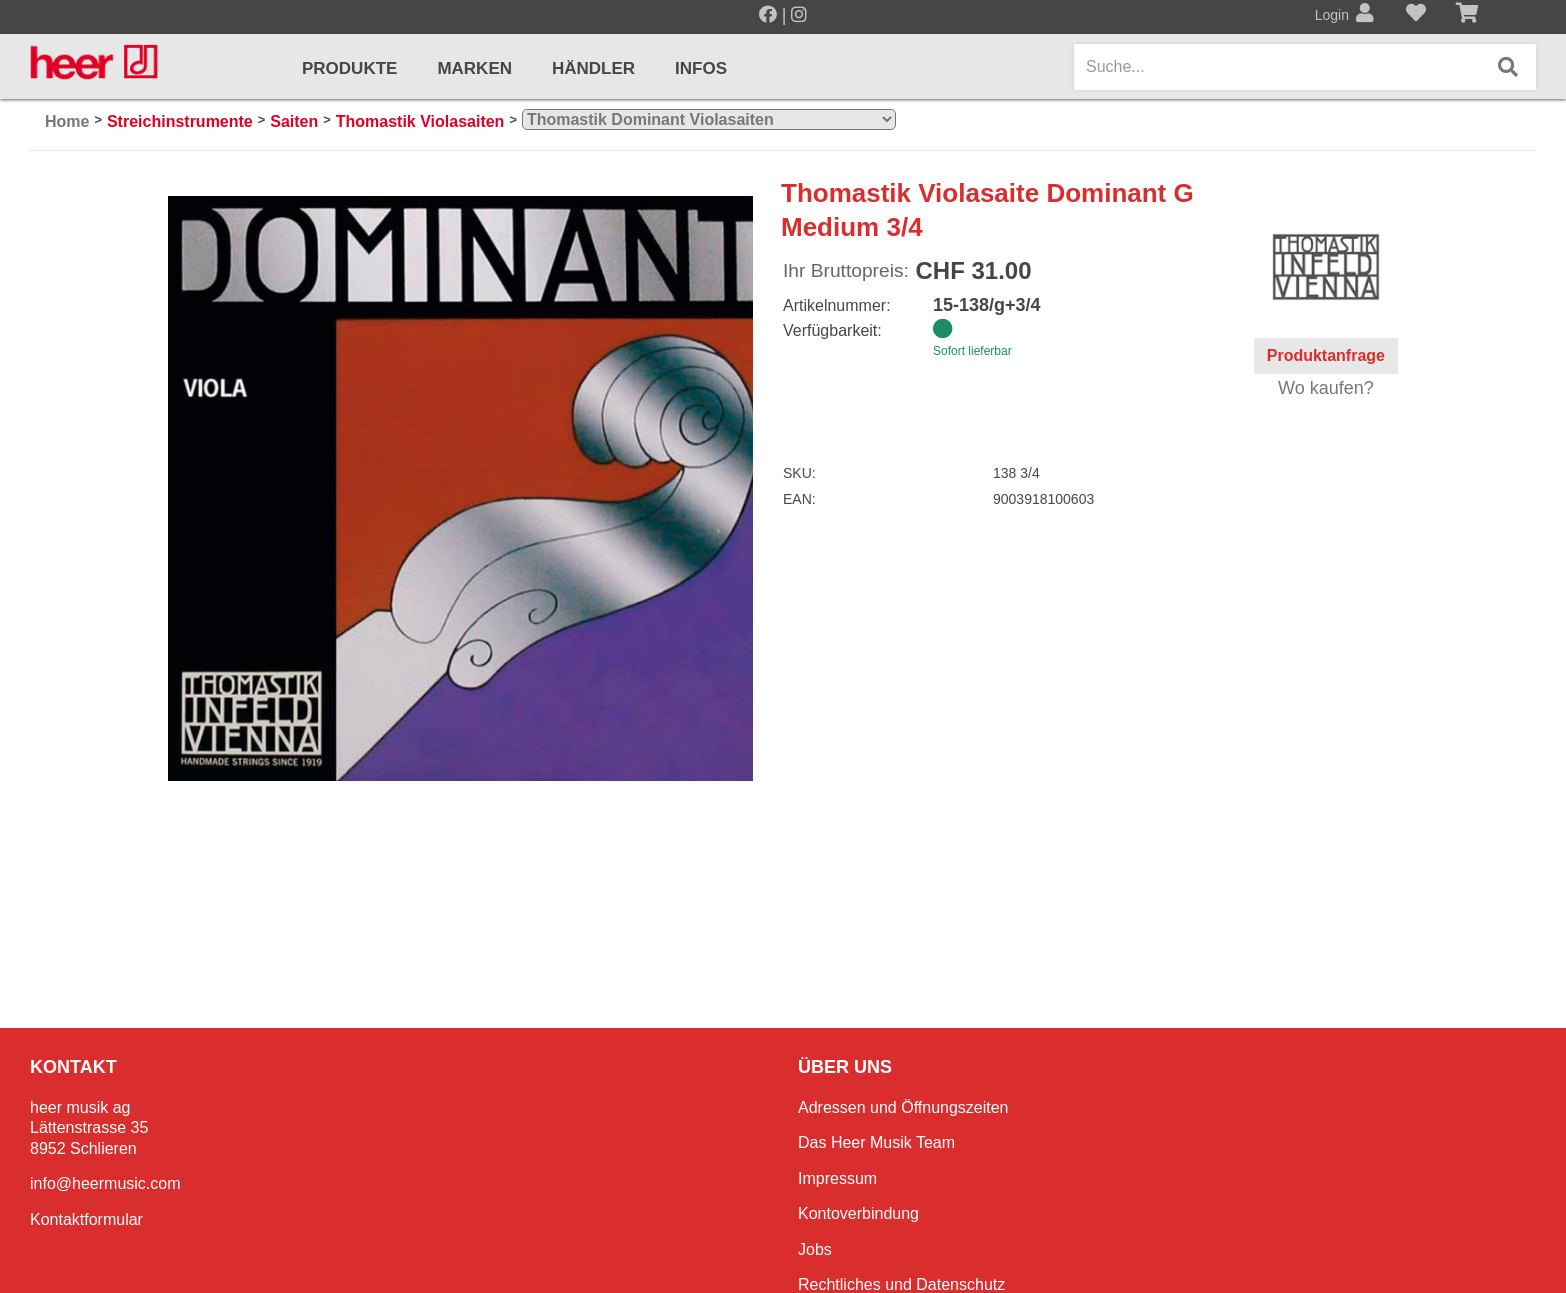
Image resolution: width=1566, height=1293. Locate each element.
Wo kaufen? (1326, 388)
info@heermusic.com (105, 1183)
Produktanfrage (1326, 355)
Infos (701, 68)
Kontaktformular (86, 1219)
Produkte (349, 68)
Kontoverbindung (858, 1213)
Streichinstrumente (180, 121)
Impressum (837, 1178)
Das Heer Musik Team (876, 1142)
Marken (474, 68)
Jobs (815, 1249)
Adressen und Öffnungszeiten (903, 1107)
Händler (593, 68)
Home (67, 121)
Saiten (294, 121)
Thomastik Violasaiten (420, 121)
